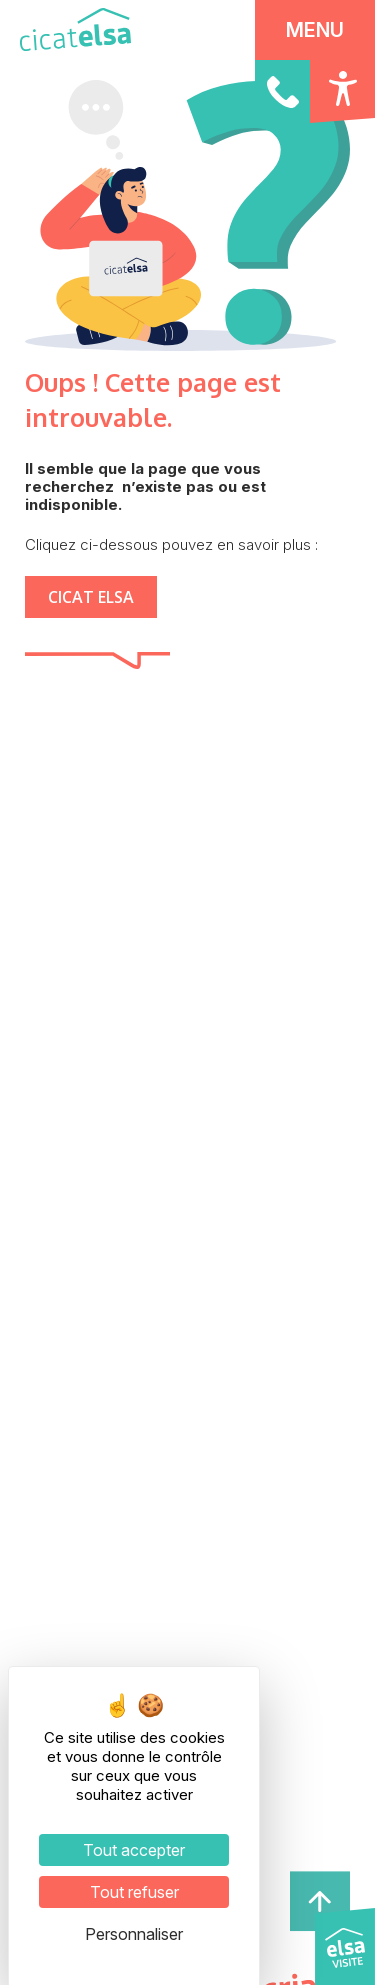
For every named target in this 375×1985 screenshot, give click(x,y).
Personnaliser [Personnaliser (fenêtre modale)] (134, 1934)
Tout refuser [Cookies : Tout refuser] (134, 1892)
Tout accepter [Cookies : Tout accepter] (134, 1850)
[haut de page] (320, 1899)
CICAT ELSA (91, 597)
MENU (315, 30)
